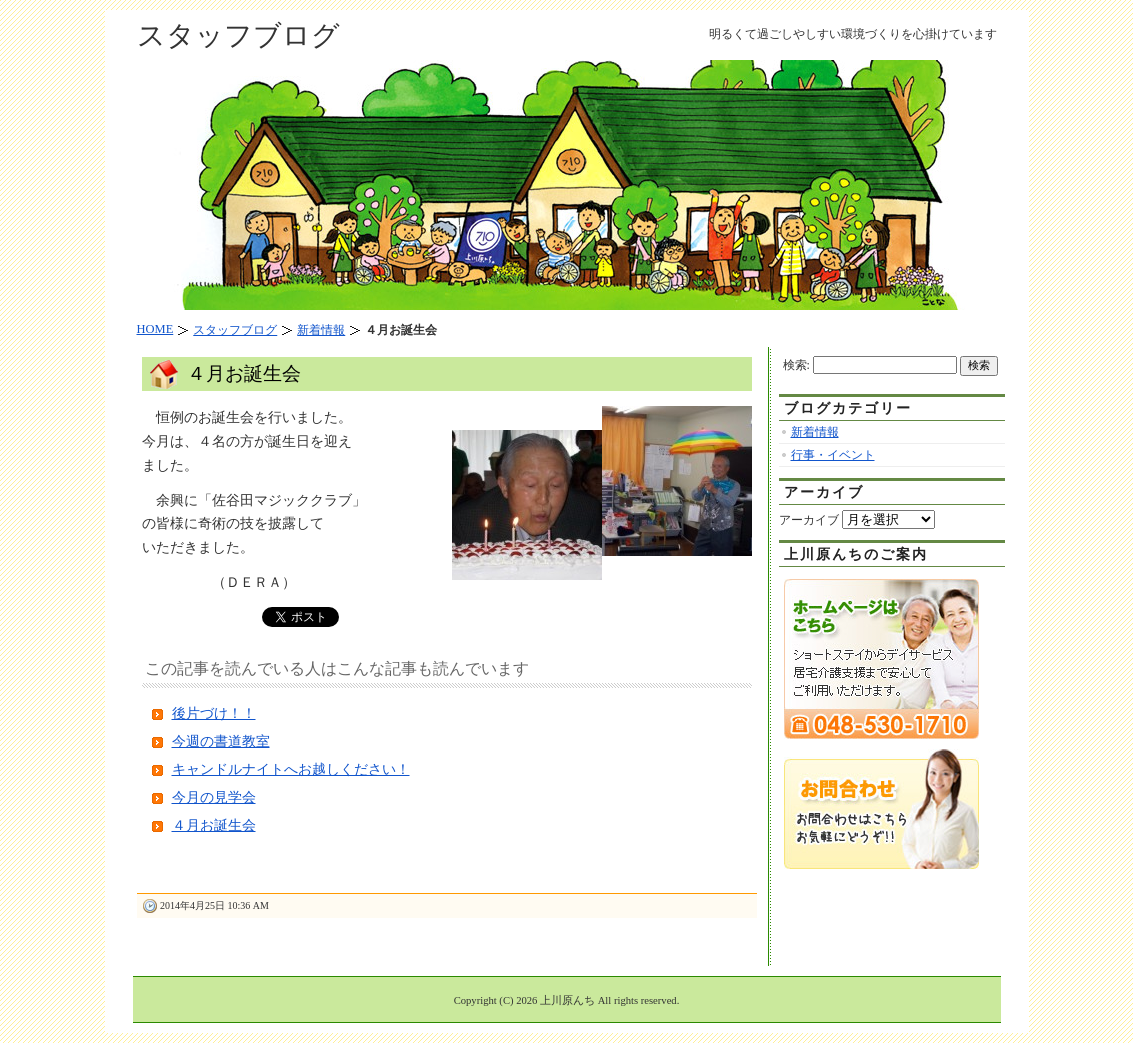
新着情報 (815, 432)
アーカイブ (809, 520)
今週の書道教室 (221, 741)
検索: (796, 365)
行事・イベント (833, 455)
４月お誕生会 (244, 373)
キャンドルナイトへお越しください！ (291, 769)
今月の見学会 (214, 797)
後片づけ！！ (214, 713)
